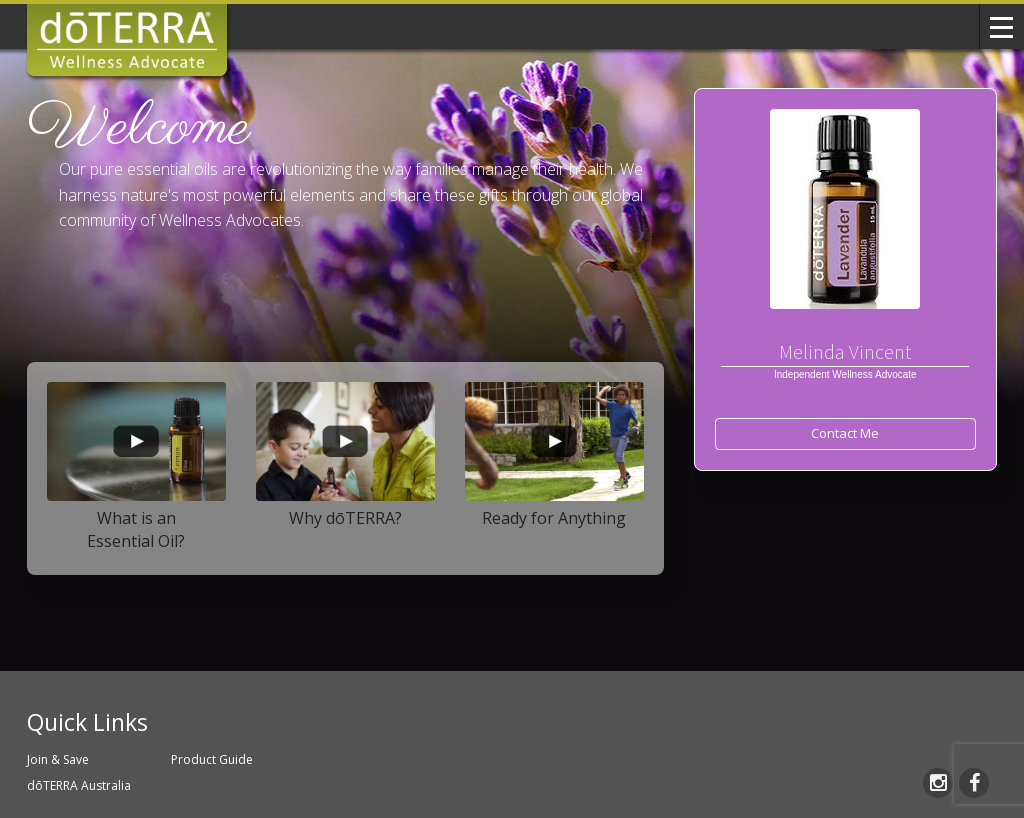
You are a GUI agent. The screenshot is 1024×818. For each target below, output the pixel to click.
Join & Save (58, 759)
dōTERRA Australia (79, 785)
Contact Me (845, 433)
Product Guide (212, 759)
